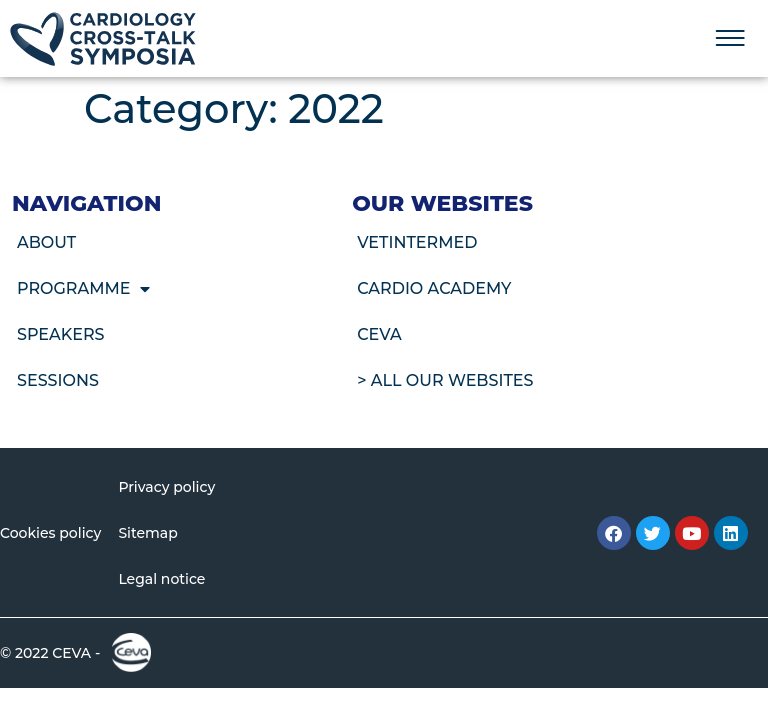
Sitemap (147, 533)
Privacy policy (166, 487)
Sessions (58, 380)
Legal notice (161, 579)
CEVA (379, 334)
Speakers (61, 334)
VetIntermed (417, 242)
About (46, 242)
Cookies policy (50, 533)
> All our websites (445, 380)
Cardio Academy (434, 288)
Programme (83, 289)
